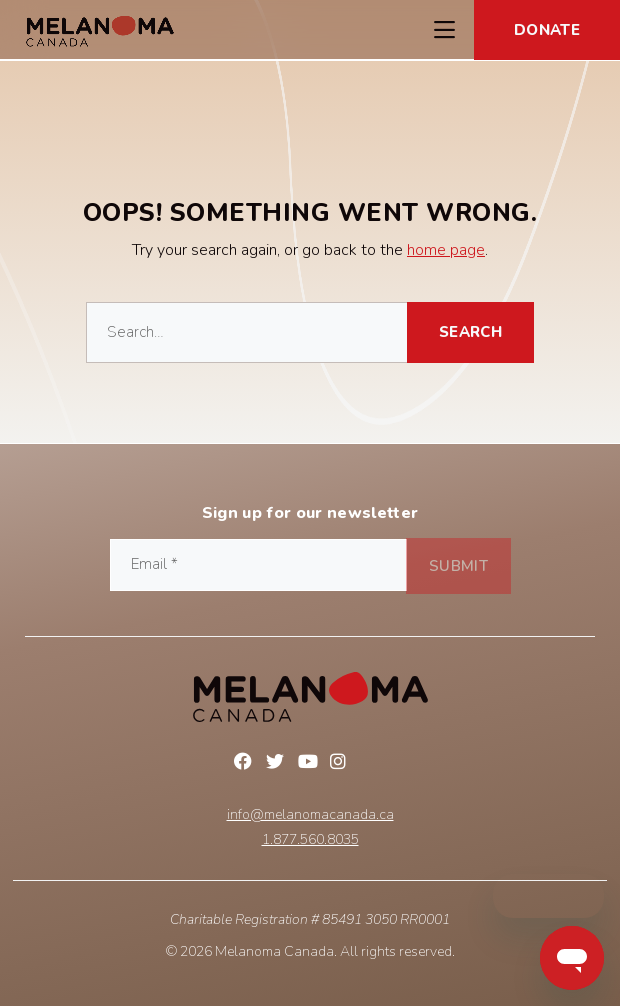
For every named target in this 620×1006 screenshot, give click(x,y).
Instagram (342, 764)
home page (446, 250)
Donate (547, 30)
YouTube (310, 764)
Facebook (246, 764)
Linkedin (374, 764)
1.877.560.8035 (310, 840)
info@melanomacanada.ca (310, 815)
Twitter (278, 764)
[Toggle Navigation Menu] (444, 30)
